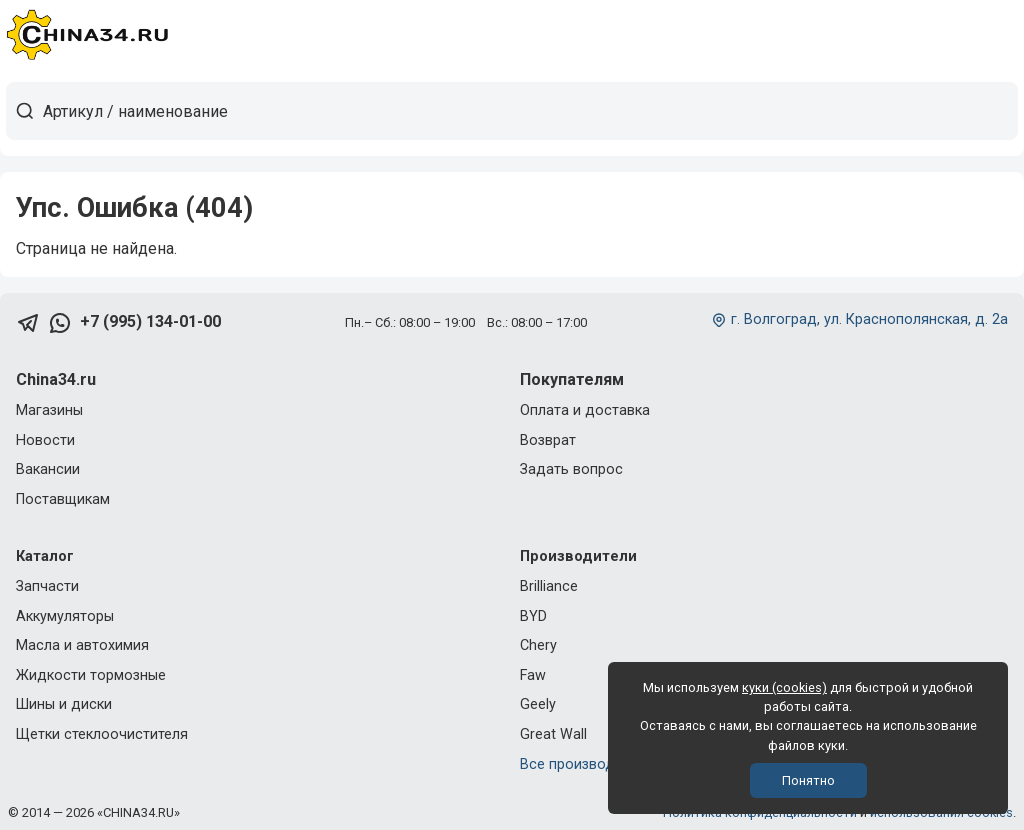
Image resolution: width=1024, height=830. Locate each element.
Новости (45, 440)
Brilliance (549, 586)
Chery (538, 645)
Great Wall (553, 734)
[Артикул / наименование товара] (530, 111)
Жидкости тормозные (91, 675)
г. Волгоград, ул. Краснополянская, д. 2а (869, 319)
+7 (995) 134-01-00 (150, 321)
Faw (533, 675)
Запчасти (47, 586)
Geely (538, 704)
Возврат (548, 440)
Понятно (808, 780)
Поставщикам (63, 499)
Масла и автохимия (82, 645)
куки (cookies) (784, 687)
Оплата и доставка (585, 410)
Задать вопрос (571, 469)
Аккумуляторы (65, 616)
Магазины (49, 410)
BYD (533, 616)
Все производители (586, 764)
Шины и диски (64, 704)
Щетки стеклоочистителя (102, 734)
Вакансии (48, 469)
